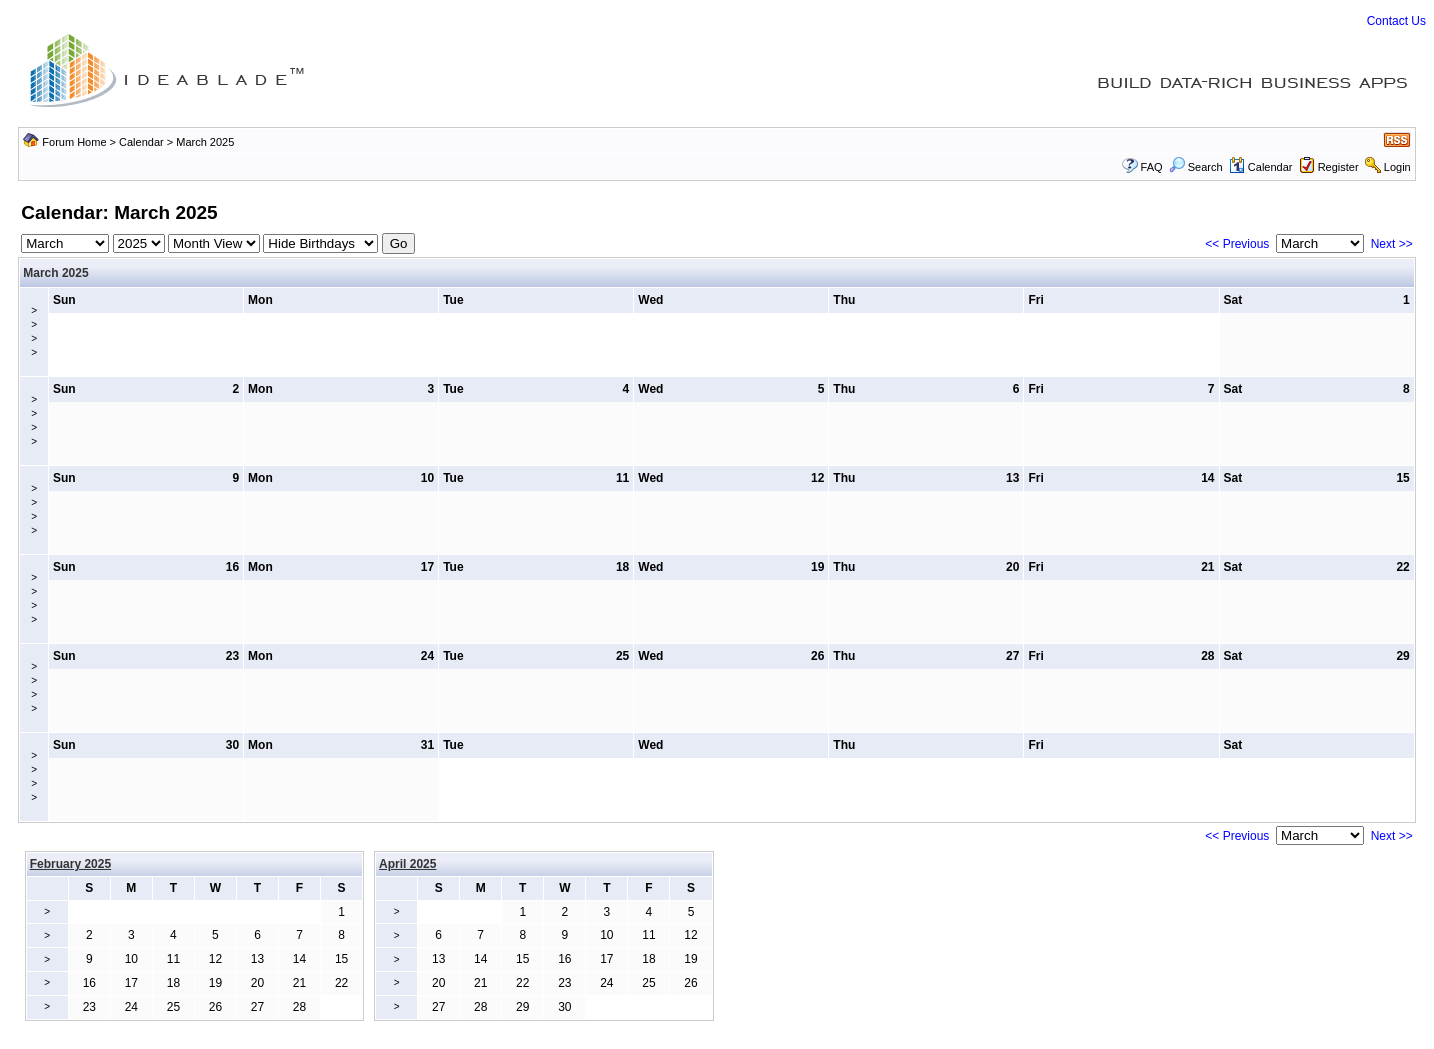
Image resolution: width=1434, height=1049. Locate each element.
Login (1397, 167)
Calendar (141, 142)
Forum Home (74, 142)
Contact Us (1396, 21)
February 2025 (70, 864)
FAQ (1152, 167)
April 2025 (407, 864)
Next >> (1392, 244)
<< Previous (1237, 244)
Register (1338, 167)
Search (1196, 167)
